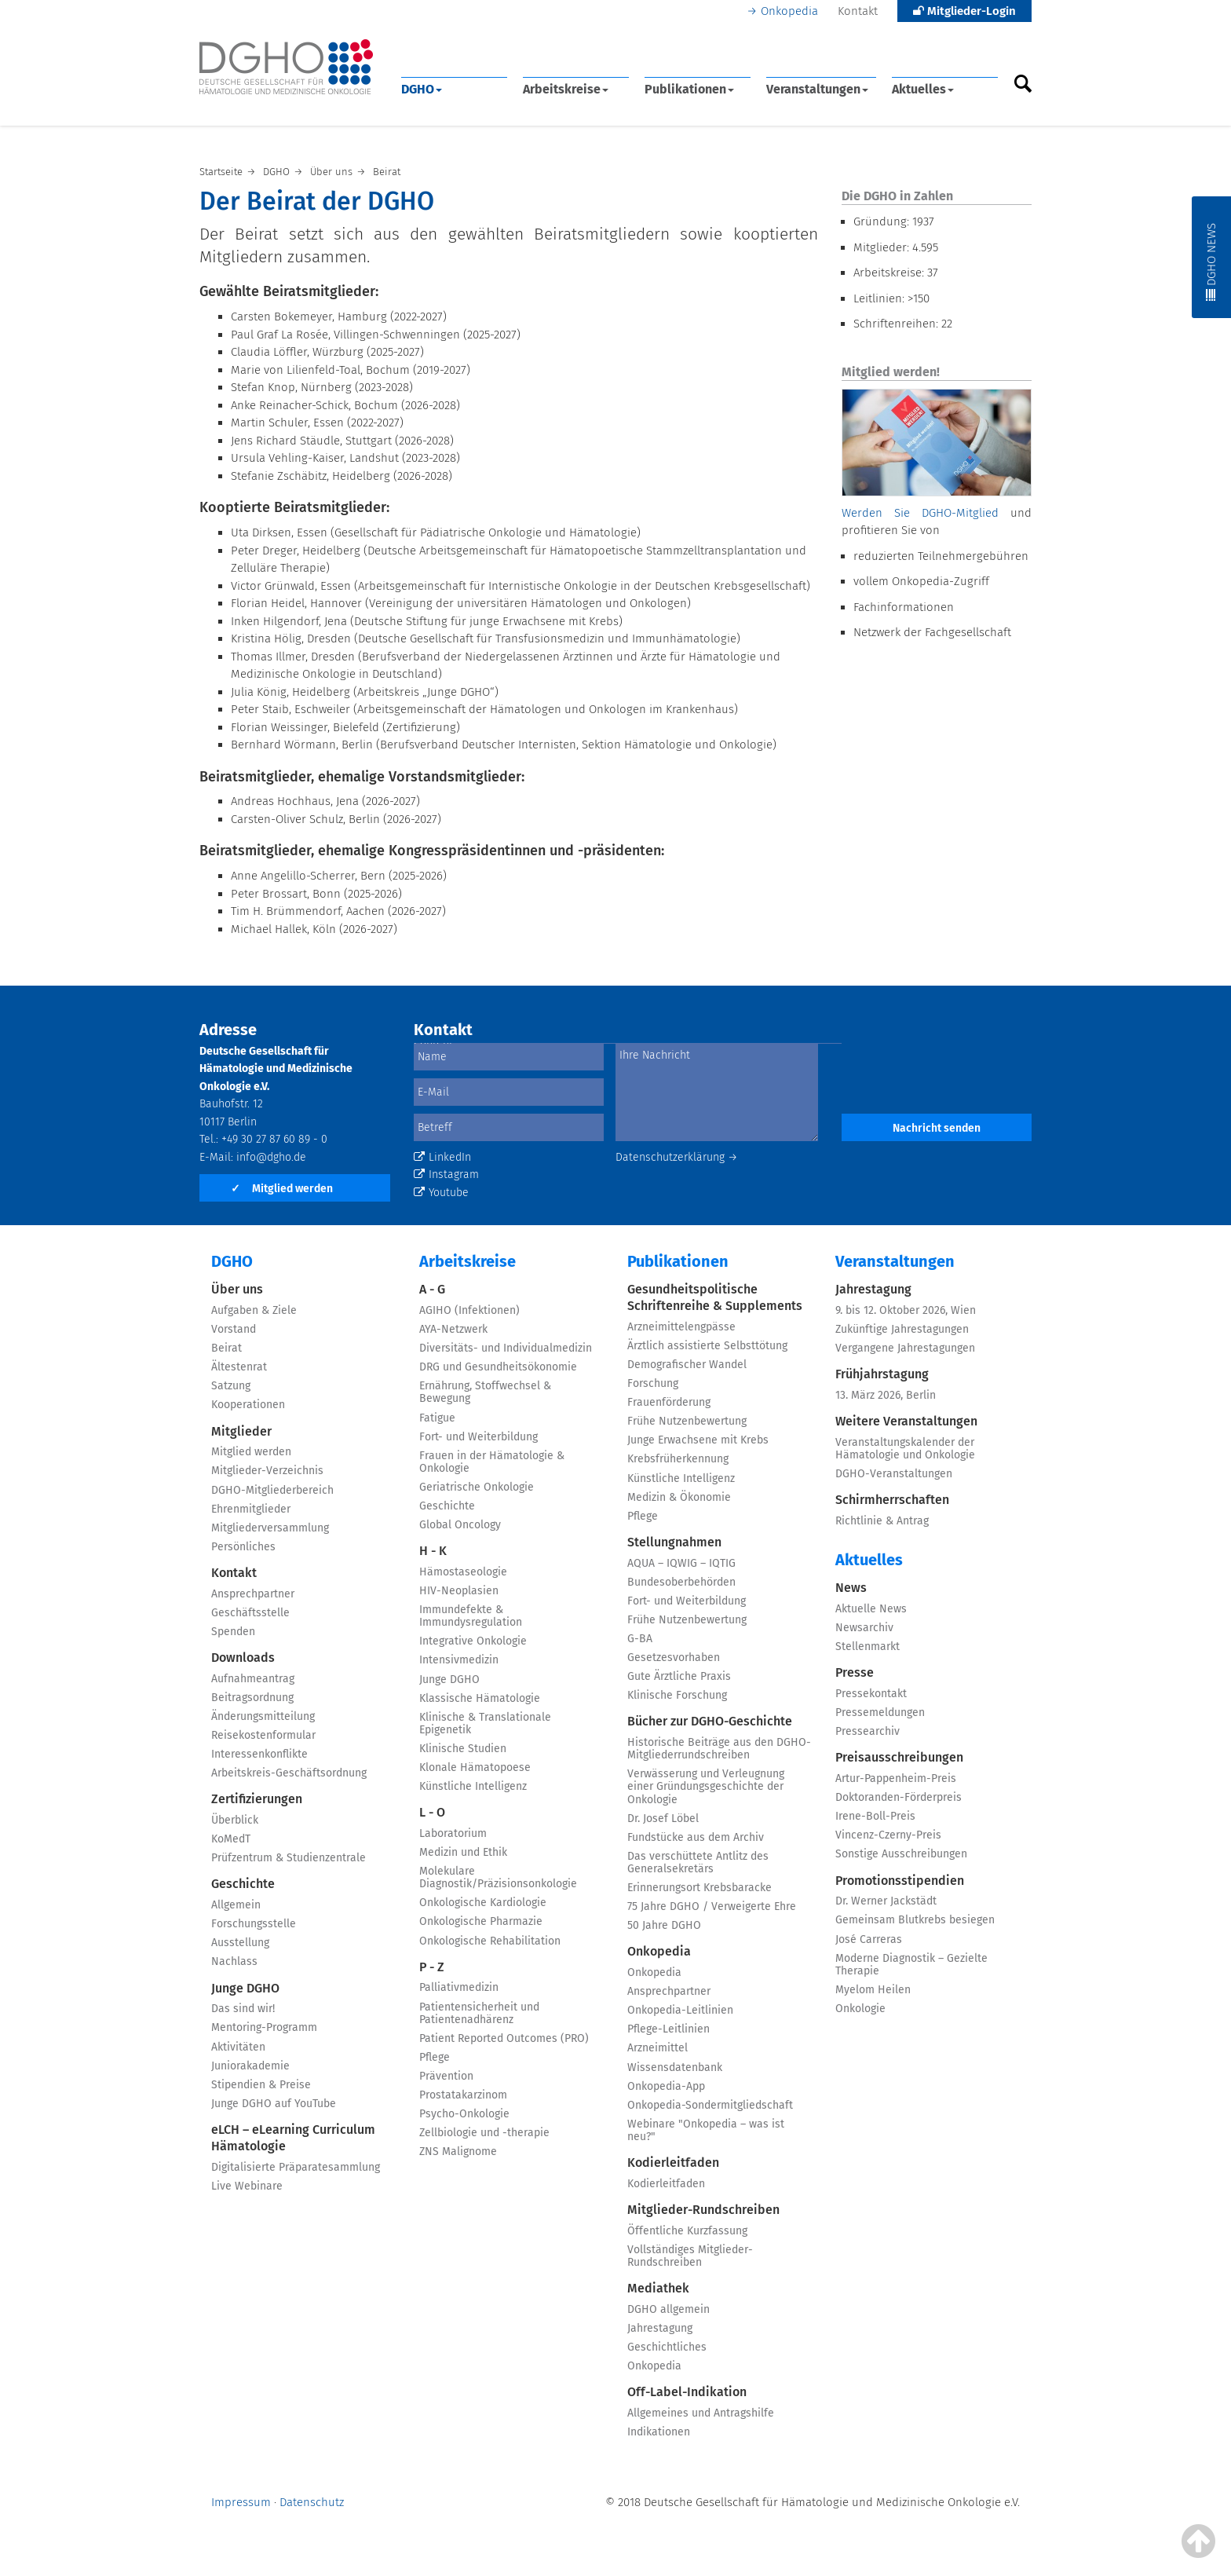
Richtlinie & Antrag (882, 1521)
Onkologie (860, 2008)
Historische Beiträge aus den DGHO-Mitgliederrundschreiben (719, 1749)
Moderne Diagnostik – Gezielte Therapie (911, 1965)
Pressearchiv (867, 1731)
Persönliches (243, 1546)
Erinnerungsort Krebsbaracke (699, 1887)
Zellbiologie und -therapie (484, 2132)
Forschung (652, 1383)
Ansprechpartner (252, 1594)
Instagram (446, 1174)
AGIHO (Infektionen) (469, 1310)
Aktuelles (923, 89)
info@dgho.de (271, 1157)
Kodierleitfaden (673, 2162)
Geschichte (243, 1883)
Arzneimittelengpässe (681, 1327)
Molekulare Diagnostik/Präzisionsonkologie (498, 1877)
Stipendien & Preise (261, 2084)
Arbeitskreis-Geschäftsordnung (289, 1773)
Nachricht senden (937, 1128)
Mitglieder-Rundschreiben (703, 2209)
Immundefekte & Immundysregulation (470, 1616)
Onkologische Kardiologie (482, 1902)
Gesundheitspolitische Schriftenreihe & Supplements (714, 1297)
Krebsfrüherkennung (678, 1458)
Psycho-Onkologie (464, 2113)
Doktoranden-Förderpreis (898, 1797)
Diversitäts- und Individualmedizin (505, 1348)
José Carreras (868, 1939)
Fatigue (437, 1418)
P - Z (431, 1966)
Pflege (434, 2057)
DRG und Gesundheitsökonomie (498, 1367)
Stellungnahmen (674, 1542)
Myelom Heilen (873, 1989)
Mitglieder (241, 1431)
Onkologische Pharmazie (480, 1921)
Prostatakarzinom (463, 2095)
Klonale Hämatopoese (475, 1767)
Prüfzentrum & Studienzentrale (288, 1857)
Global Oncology (460, 1524)
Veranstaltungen (817, 89)
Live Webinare (247, 2186)
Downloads (243, 1657)
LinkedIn (442, 1157)
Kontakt (858, 11)
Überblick (234, 1820)
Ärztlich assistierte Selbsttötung (707, 1345)
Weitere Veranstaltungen (906, 1421)
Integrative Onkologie (473, 1641)
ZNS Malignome (458, 2151)
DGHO (421, 89)
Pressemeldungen (880, 1712)
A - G (432, 1289)
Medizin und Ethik (463, 1852)
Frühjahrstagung (882, 1374)
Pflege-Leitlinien (668, 2029)
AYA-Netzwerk (453, 1329)
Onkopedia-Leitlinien (680, 2010)
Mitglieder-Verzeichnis (267, 1470)
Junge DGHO (245, 1988)
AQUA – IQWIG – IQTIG (681, 1563)
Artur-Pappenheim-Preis (895, 1778)
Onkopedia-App (666, 2086)
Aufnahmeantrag (252, 1678)
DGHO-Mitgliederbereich (272, 1490)
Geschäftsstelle (250, 1612)
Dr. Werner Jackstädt (886, 1901)
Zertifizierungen (256, 1798)
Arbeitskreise (565, 89)
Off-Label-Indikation (687, 2391)
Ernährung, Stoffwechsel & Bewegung (485, 1392)
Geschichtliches (667, 2347)
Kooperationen (248, 1404)
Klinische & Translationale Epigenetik (485, 1723)
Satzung (230, 1385)
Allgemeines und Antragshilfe (700, 2413)
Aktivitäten (238, 2047)
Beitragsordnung (252, 1697)
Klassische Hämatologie (479, 1698)
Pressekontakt (871, 1693)
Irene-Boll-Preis (875, 1816)
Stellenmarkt (867, 1646)
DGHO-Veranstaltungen (893, 1473)
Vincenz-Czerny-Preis (888, 1835)
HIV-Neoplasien (459, 1590)
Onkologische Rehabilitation (490, 1941)
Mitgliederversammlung (270, 1528)
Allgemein (236, 1905)
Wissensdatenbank (674, 2067)
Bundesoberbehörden (681, 1582)
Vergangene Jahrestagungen (905, 1348)
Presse (854, 1672)
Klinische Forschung (677, 1695)
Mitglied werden (282, 1188)
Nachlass (234, 1961)
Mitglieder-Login (964, 11)
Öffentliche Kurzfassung (687, 2231)
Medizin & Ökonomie (679, 1497)
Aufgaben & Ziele (254, 1310)
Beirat (226, 1348)
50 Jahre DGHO (664, 1925)
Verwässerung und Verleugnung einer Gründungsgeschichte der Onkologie (705, 1786)
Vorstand (233, 1329)
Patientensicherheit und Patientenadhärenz (479, 2013)
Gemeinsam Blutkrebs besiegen (915, 1920)
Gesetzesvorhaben (673, 1657)
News (851, 1587)
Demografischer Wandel (687, 1364)
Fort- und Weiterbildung (478, 1437)
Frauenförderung (668, 1402)
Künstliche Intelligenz (473, 1786)
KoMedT (230, 1839)
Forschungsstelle (253, 1923)
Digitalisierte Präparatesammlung (295, 2167)
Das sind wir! (243, 2008)
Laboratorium (453, 1833)
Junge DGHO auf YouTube (273, 2103)
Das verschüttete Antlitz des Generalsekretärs (698, 1862)
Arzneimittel (657, 2048)
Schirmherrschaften (892, 1499)
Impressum (241, 2502)
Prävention (446, 2076)
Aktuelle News (871, 1608)
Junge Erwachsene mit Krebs (698, 1440)
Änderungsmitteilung (263, 1716)
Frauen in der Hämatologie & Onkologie (491, 1462)
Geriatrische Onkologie (476, 1487)
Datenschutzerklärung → (677, 1157)
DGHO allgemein (668, 2309)
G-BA (639, 1638)
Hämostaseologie (463, 1572)
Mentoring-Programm (264, 2027)
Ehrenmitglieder (250, 1509)
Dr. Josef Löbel (663, 1818)
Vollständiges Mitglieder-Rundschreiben (690, 2256)
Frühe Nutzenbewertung (687, 1421)
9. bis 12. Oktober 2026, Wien (905, 1310)
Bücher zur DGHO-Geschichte (709, 1721)
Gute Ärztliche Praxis (679, 1676)
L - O (432, 1812)
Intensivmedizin (459, 1660)
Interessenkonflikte (259, 1754)
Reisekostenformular (263, 1735)
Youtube (441, 1192)
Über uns (237, 1289)
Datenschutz (311, 2502)
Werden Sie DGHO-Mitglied (920, 513)
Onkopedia (789, 11)
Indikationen (658, 2432)
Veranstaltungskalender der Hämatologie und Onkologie (905, 1449)
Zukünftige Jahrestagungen (902, 1329)
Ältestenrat (239, 1367)
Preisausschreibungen (899, 1757)
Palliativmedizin (459, 1987)
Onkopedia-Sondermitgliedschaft (710, 2105)
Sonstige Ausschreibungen (901, 1854)
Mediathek (658, 2288)
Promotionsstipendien (899, 1880)
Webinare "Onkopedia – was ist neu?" (705, 2130)
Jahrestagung (659, 2328)
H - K (433, 1550)
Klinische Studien (462, 1748)
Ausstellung (240, 1942)
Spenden (233, 1631)
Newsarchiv (864, 1627)
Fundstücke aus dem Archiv (695, 1837)
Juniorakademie (250, 2066)
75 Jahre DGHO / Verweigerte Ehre (711, 1906)
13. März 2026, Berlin (885, 1395)
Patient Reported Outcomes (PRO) (504, 2038)
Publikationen (689, 89)
